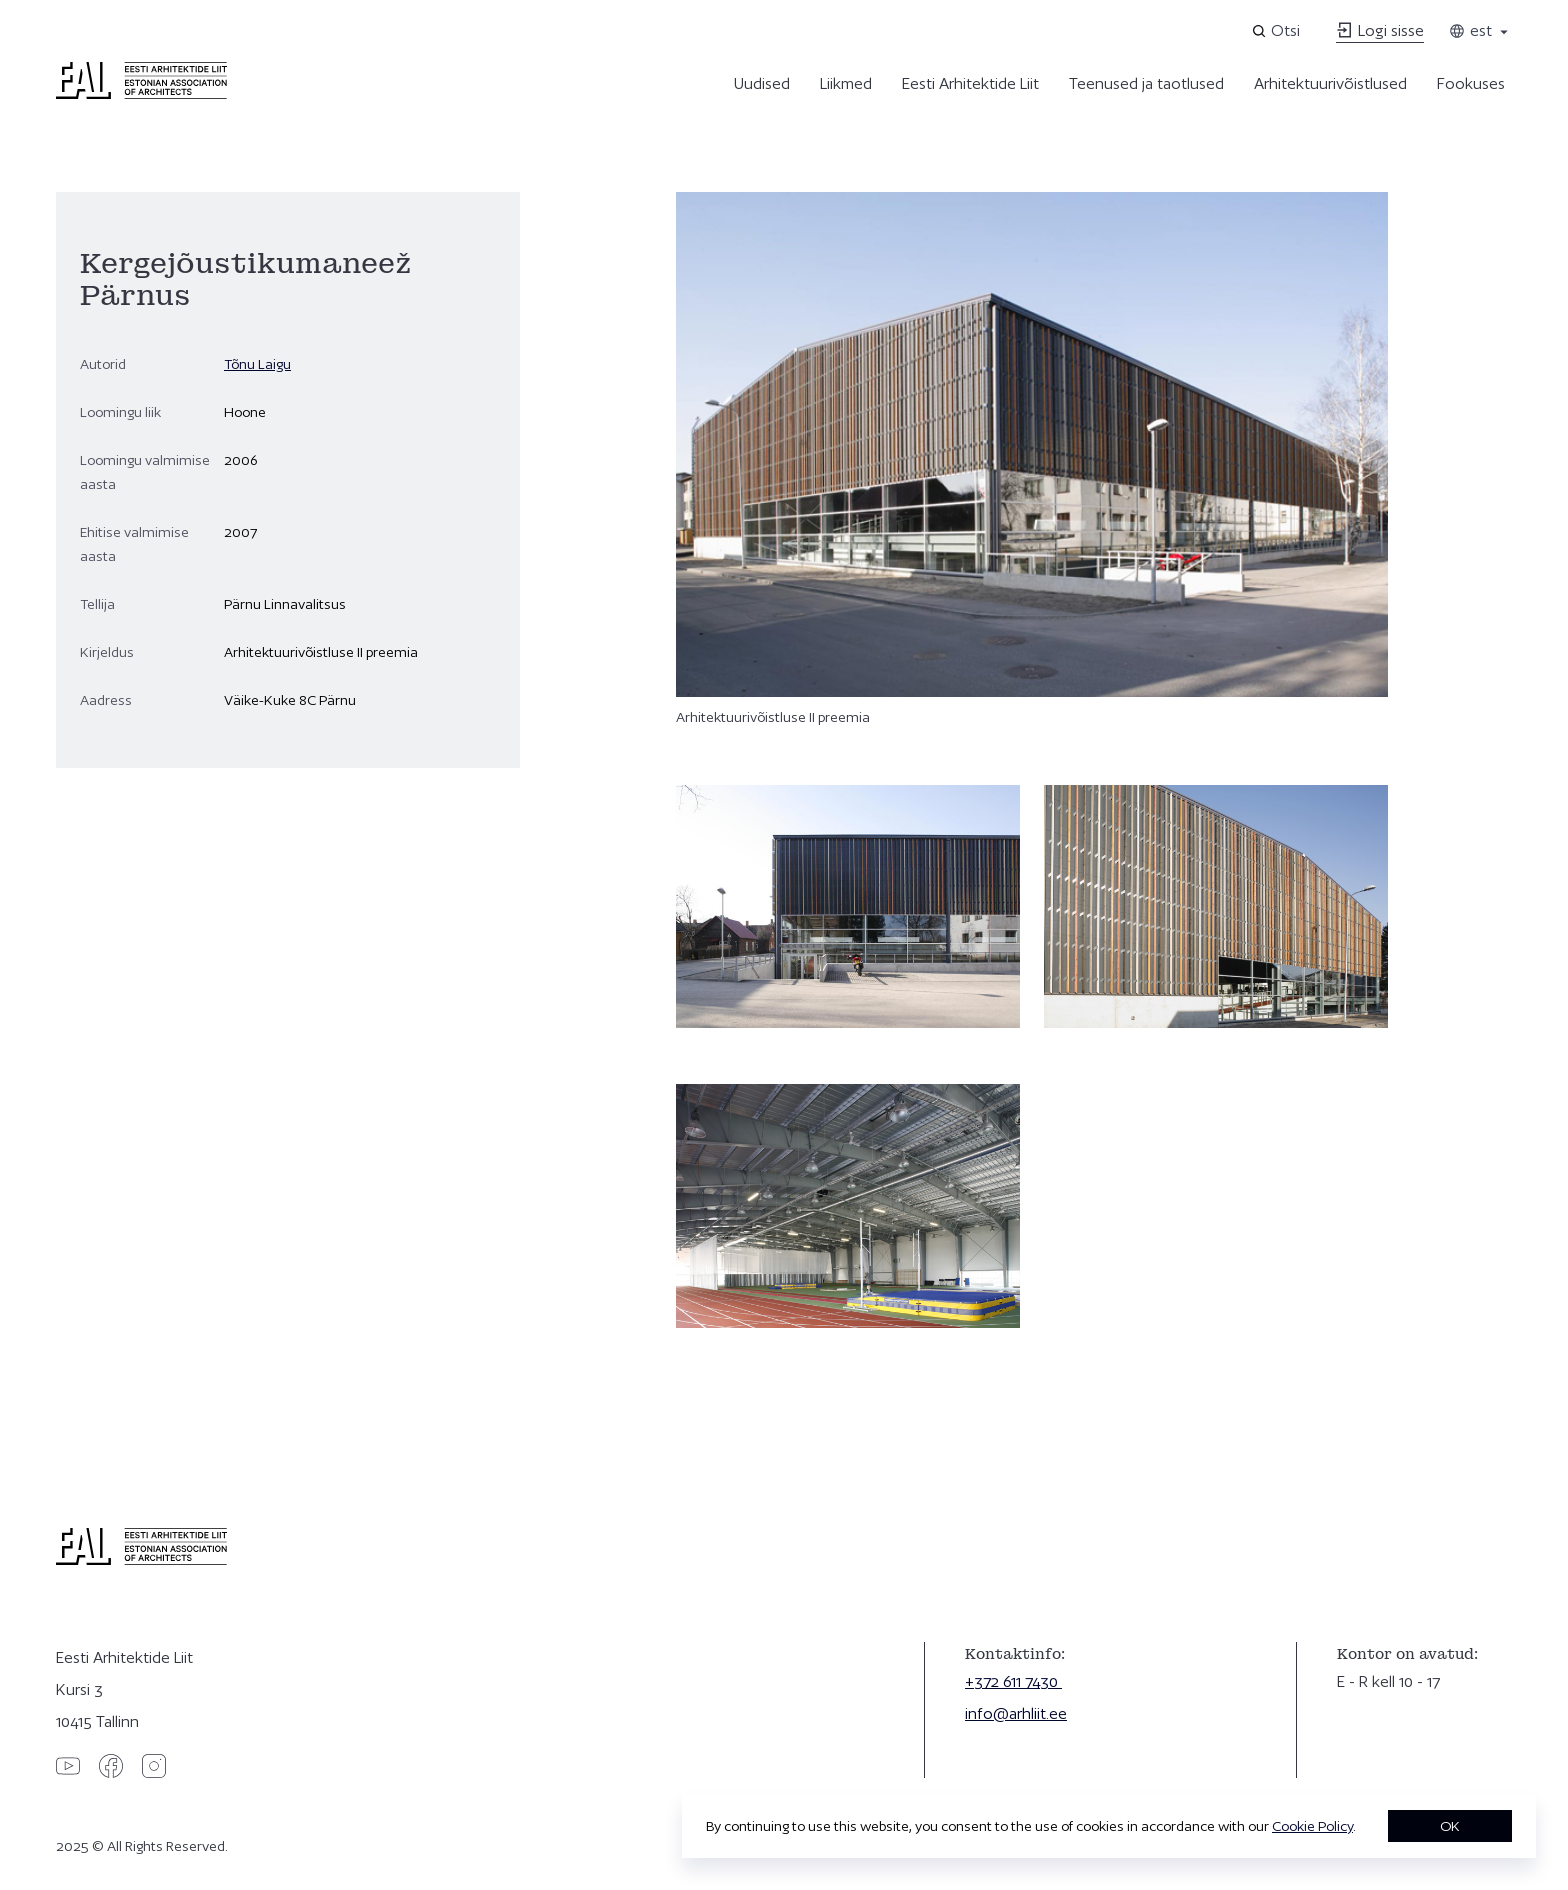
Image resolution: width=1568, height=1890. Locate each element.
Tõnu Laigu (257, 364)
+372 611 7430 (1013, 1681)
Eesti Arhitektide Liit (970, 83)
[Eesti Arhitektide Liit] (141, 94)
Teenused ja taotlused (1146, 83)
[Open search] (1277, 31)
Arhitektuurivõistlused (1330, 83)
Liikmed (846, 83)
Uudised (762, 83)
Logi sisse (1380, 30)
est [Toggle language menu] (1480, 30)
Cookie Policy (1312, 1826)
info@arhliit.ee (1016, 1713)
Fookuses (1471, 83)
